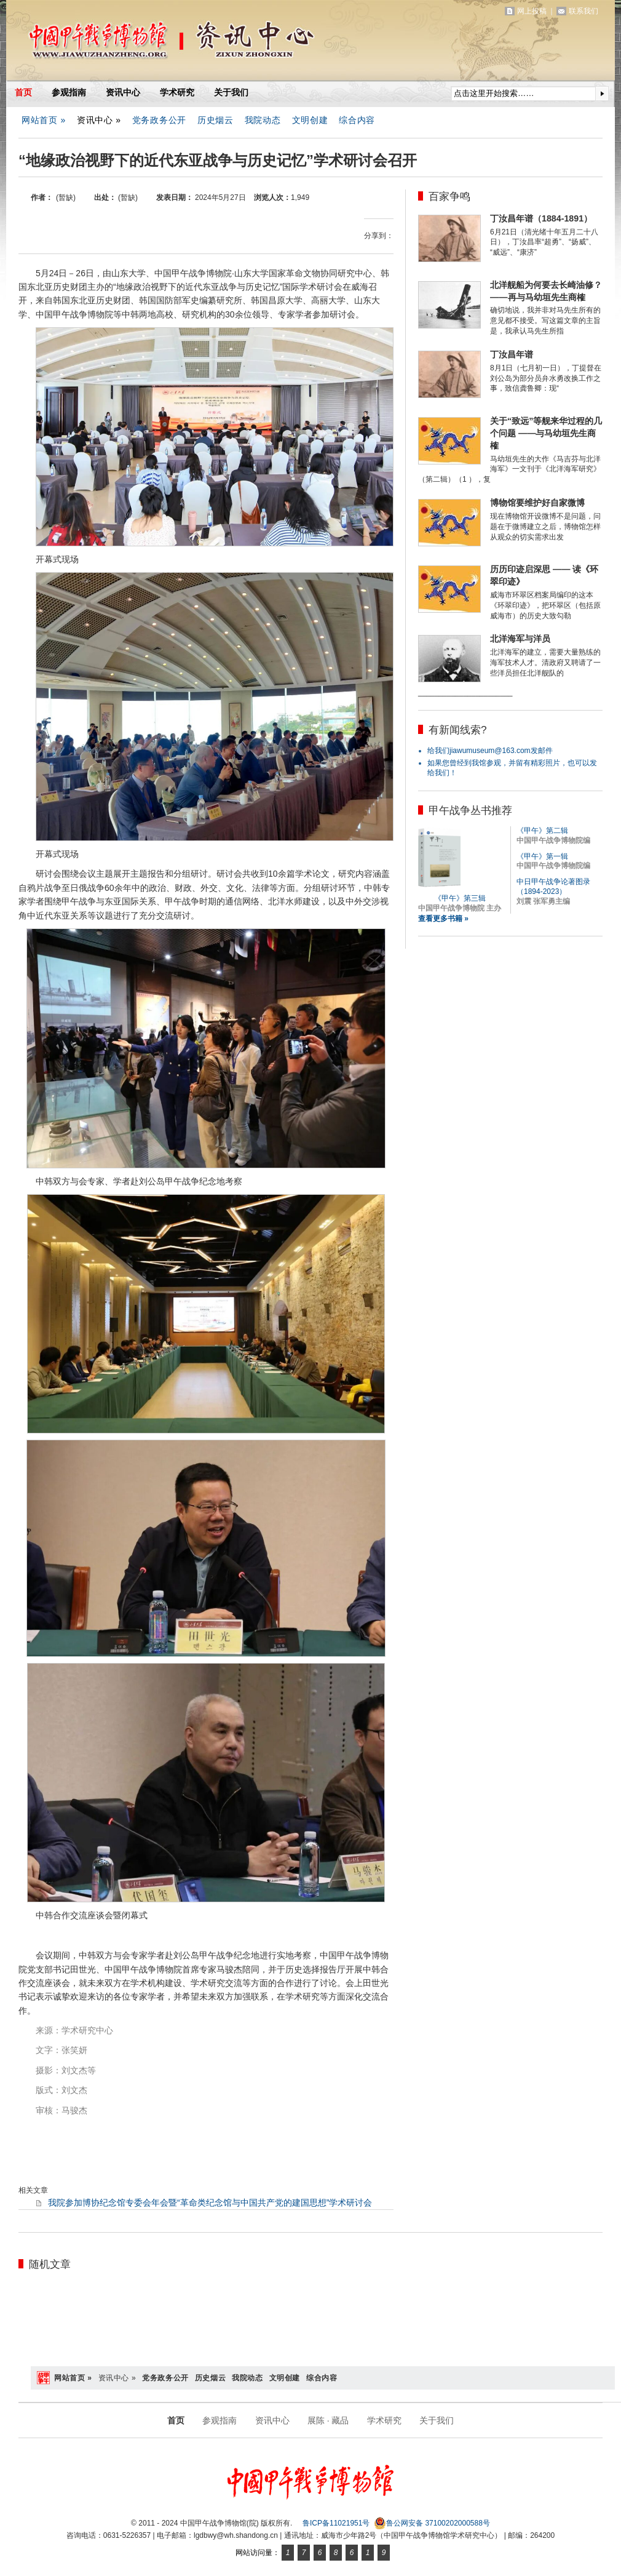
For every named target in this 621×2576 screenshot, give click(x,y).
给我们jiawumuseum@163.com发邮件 (490, 750)
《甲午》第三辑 (460, 898)
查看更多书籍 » (443, 918)
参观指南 (69, 92)
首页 (23, 92)
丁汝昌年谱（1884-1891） (541, 218)
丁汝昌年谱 (511, 354)
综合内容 (357, 120)
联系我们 (583, 11)
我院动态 (263, 120)
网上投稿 (532, 11)
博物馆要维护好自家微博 (537, 503)
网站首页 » (44, 120)
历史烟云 (215, 120)
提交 (602, 93)
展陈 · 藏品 (328, 2420)
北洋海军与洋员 (520, 639)
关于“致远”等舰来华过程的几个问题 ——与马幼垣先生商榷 (546, 433)
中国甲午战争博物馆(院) (150, 43)
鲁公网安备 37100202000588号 (432, 2523)
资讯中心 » (99, 120)
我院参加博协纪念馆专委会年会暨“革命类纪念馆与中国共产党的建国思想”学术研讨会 (210, 2202)
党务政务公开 (159, 120)
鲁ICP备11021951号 (336, 2523)
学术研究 (177, 92)
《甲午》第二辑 (542, 830)
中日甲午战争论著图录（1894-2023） (553, 886)
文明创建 (310, 120)
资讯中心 (123, 92)
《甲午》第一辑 (542, 856)
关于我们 (231, 92)
